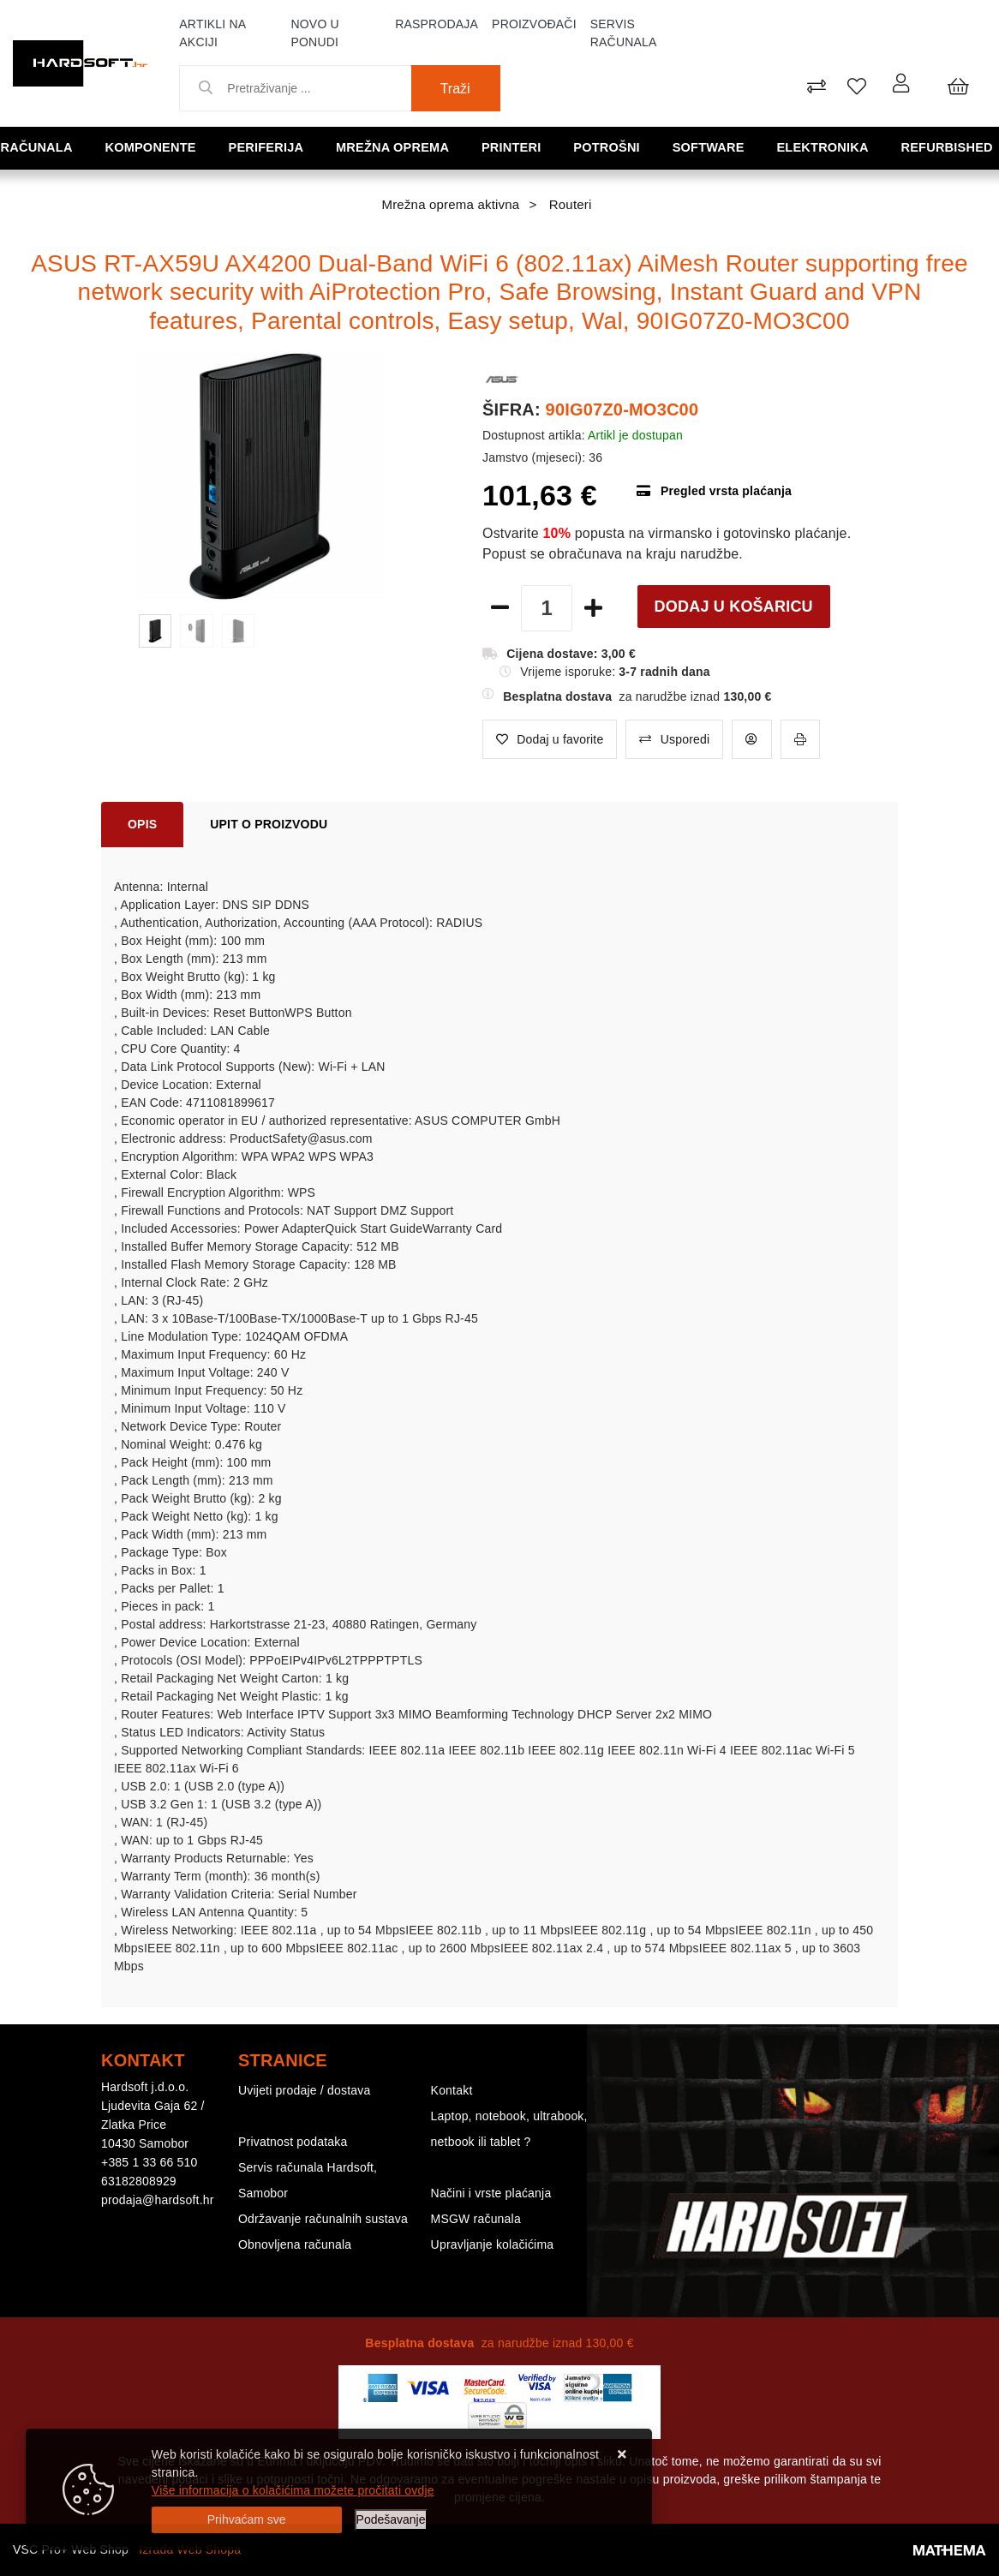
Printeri (515, 147)
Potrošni (609, 147)
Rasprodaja (436, 24)
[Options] (391, 2520)
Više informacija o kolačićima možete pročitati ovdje (293, 2490)
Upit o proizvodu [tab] (268, 824)
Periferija (268, 147)
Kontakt (452, 2090)
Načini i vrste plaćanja (491, 2193)
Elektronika (825, 147)
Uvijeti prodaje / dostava (304, 2090)
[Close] (247, 2520)
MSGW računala (476, 2219)
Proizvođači (534, 24)
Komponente (153, 147)
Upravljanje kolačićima (492, 2244)
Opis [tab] (142, 824)
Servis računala (623, 33)
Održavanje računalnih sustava (323, 2219)
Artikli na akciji (212, 33)
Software (710, 147)
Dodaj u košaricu (734, 606)
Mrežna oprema (396, 147)
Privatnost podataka (293, 2142)
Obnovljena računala (294, 2244)
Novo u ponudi (314, 33)
